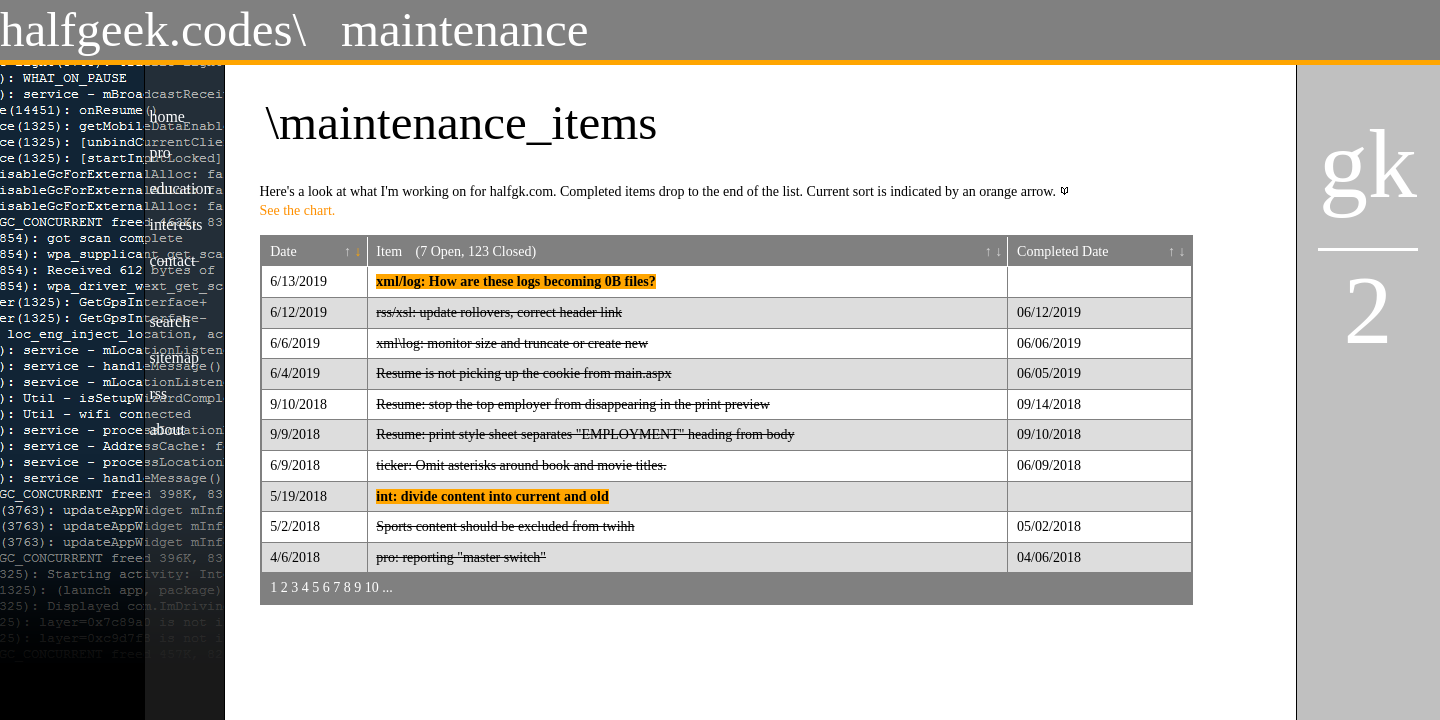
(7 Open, (442, 251)
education (181, 188)
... (387, 587)
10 (372, 587)
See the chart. (298, 210)
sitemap (174, 357)
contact (173, 260)
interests (176, 224)
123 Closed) (502, 251)
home (167, 116)
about (167, 429)
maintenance (465, 29)
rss (159, 393)
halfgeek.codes (146, 29)
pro (160, 152)
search (170, 321)
